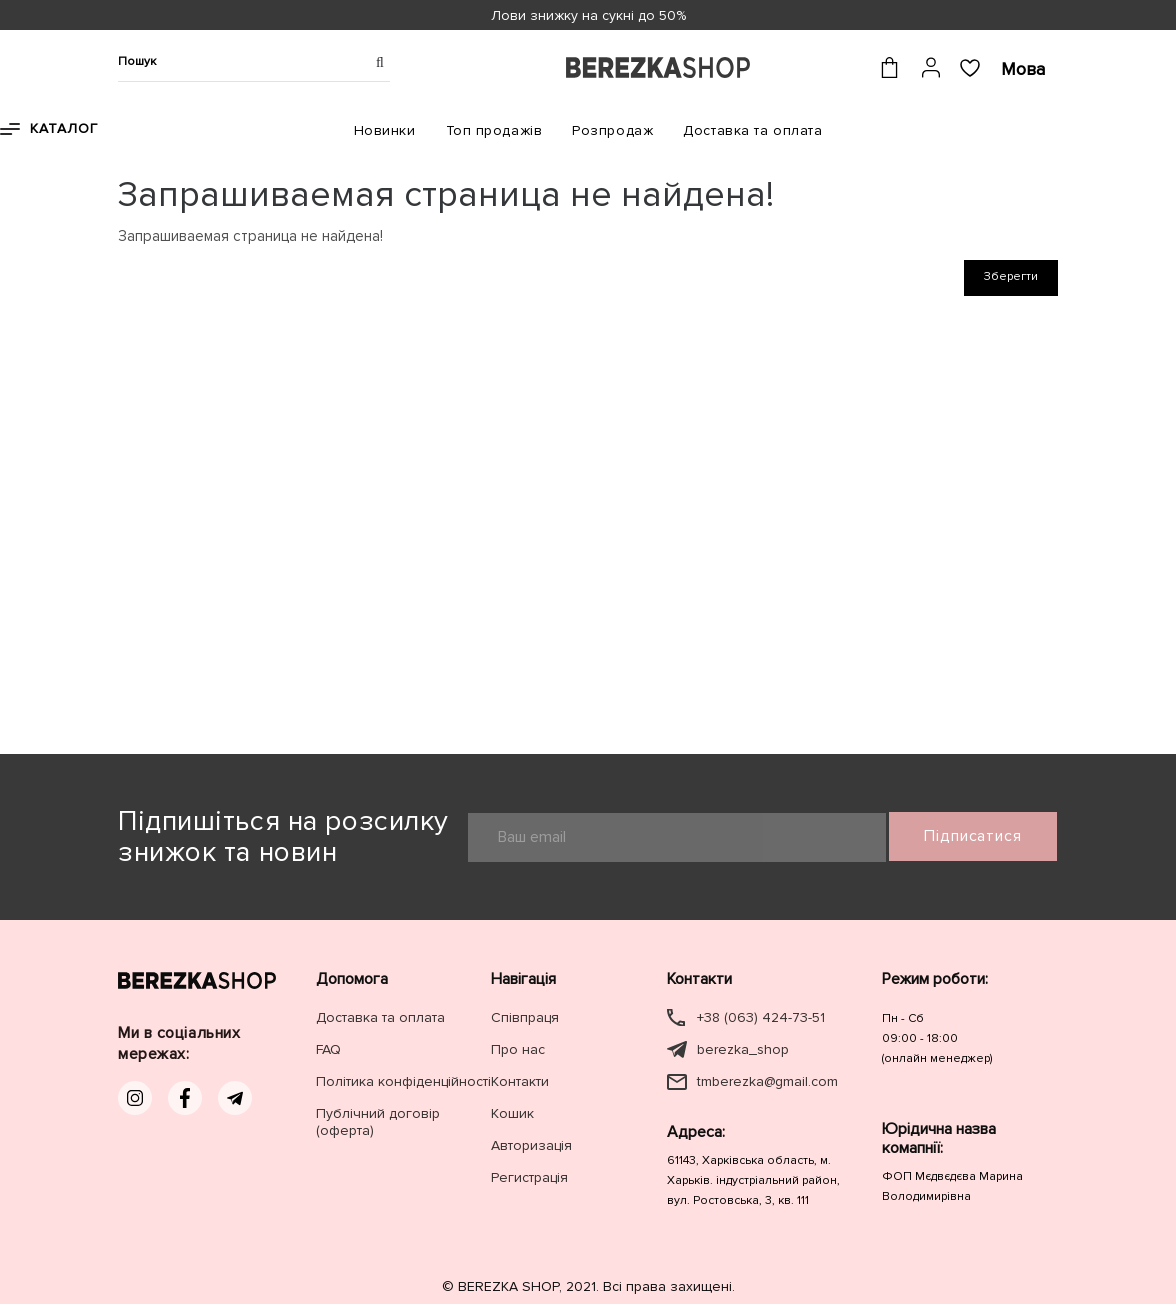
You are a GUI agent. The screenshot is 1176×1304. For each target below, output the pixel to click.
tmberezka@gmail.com (767, 1081)
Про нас (518, 1049)
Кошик (512, 1113)
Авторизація (531, 1145)
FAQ (328, 1049)
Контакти (520, 1081)
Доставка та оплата (752, 130)
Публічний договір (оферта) (378, 1122)
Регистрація (529, 1177)
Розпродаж (612, 130)
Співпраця (525, 1017)
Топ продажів (494, 130)
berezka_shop (743, 1049)
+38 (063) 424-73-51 (761, 1017)
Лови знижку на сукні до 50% (588, 15)
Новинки (385, 130)
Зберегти (1011, 276)
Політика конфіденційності (403, 1081)
